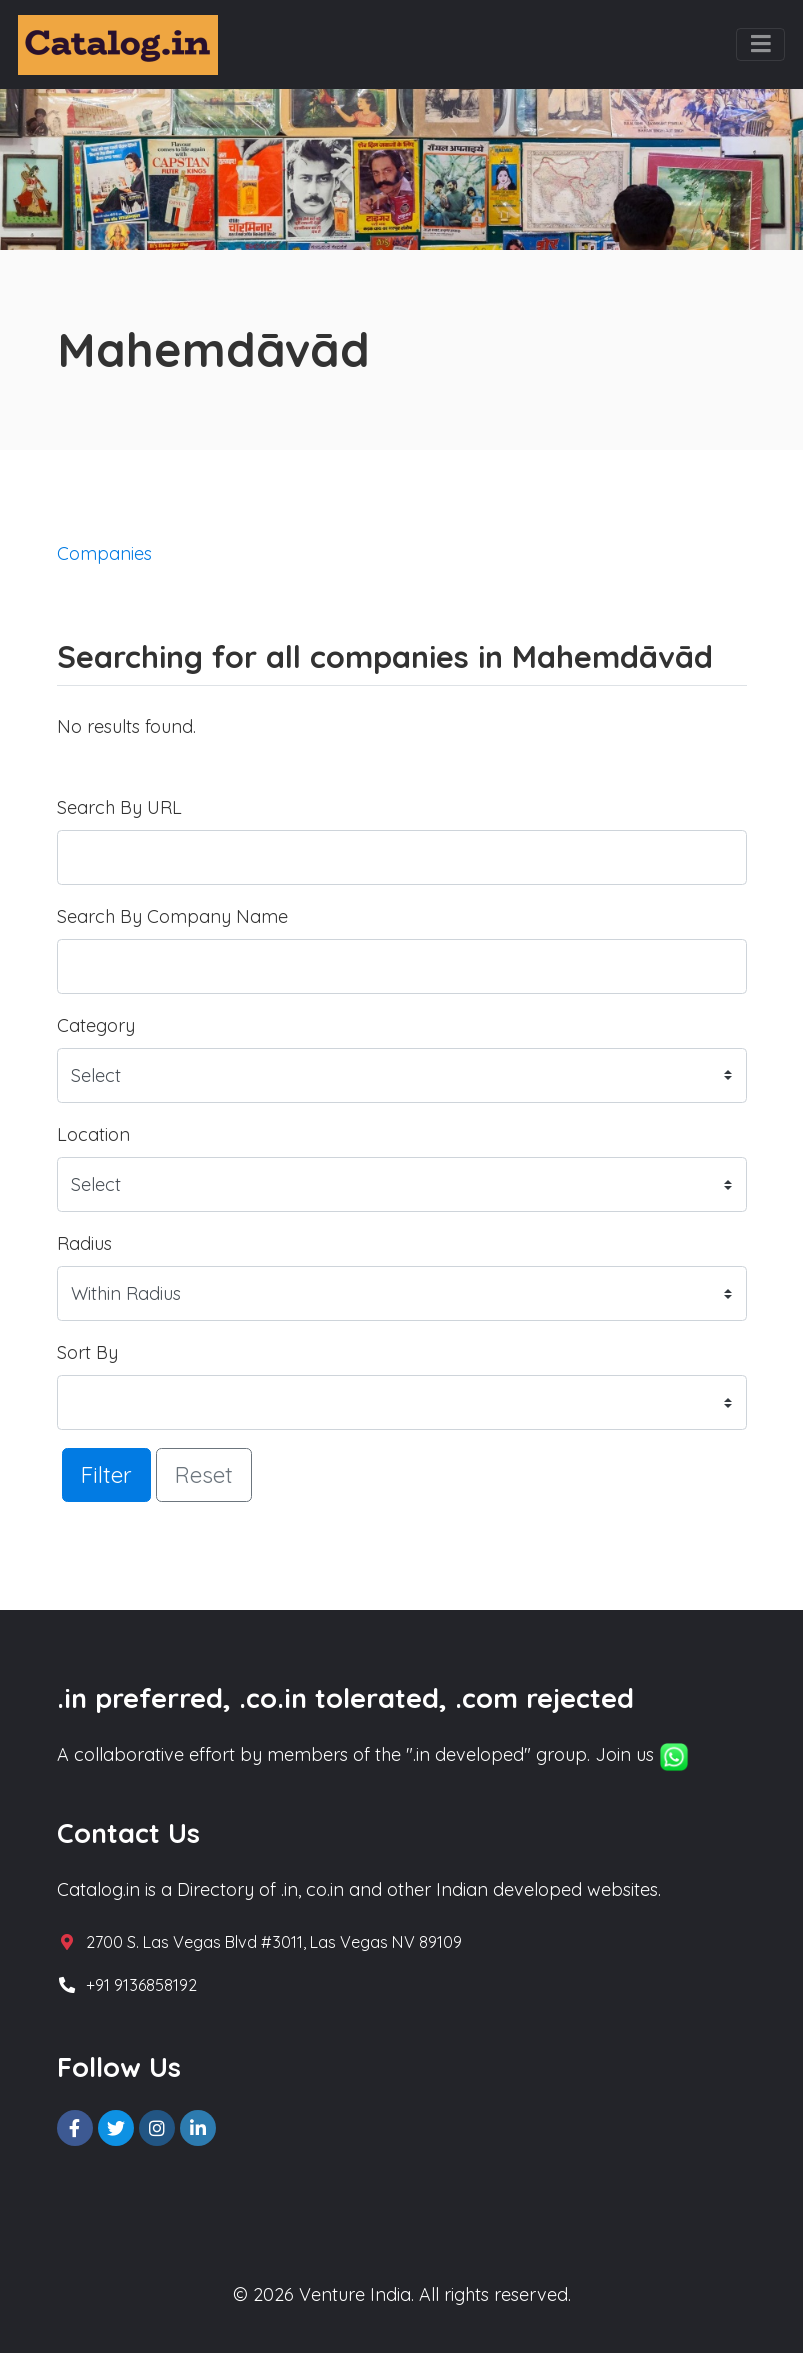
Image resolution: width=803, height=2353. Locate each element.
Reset (204, 1474)
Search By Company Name (172, 916)
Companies (104, 553)
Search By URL (119, 807)
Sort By (87, 1352)
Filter (106, 1474)
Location (93, 1134)
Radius (84, 1243)
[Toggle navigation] (760, 45)
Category (96, 1025)
